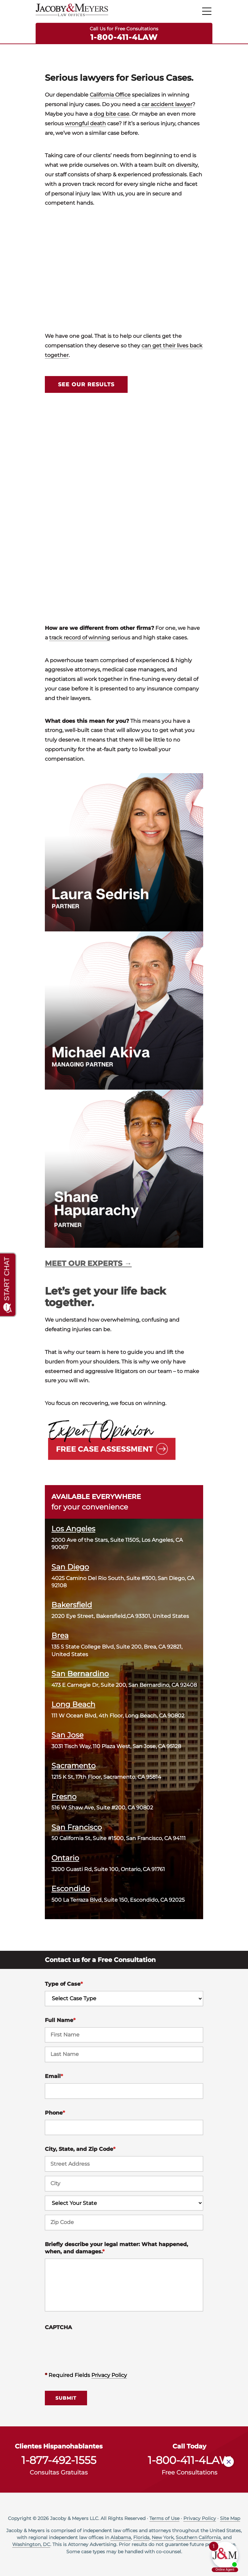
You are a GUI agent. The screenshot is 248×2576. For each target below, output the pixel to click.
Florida (141, 2537)
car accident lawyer (166, 104)
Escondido (70, 1888)
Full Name (60, 2020)
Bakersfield (71, 1604)
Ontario (65, 1857)
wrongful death (85, 123)
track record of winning (79, 637)
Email (54, 2076)
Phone (55, 2113)
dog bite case (111, 114)
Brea (60, 1635)
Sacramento (73, 1765)
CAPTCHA (58, 2327)
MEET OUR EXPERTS (83, 1263)
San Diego (70, 1566)
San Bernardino (80, 1673)
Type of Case (64, 1984)
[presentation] (95, 2347)
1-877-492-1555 (58, 2460)
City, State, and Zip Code (80, 2149)
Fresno (64, 1796)
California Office (110, 95)
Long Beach (73, 1704)
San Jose (67, 1735)
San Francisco (76, 1827)
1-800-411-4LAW (124, 37)
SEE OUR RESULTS (86, 384)
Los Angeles (73, 1528)
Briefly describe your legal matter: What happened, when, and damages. (116, 2248)
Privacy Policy (109, 2375)
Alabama (120, 2537)
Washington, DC (31, 2544)
